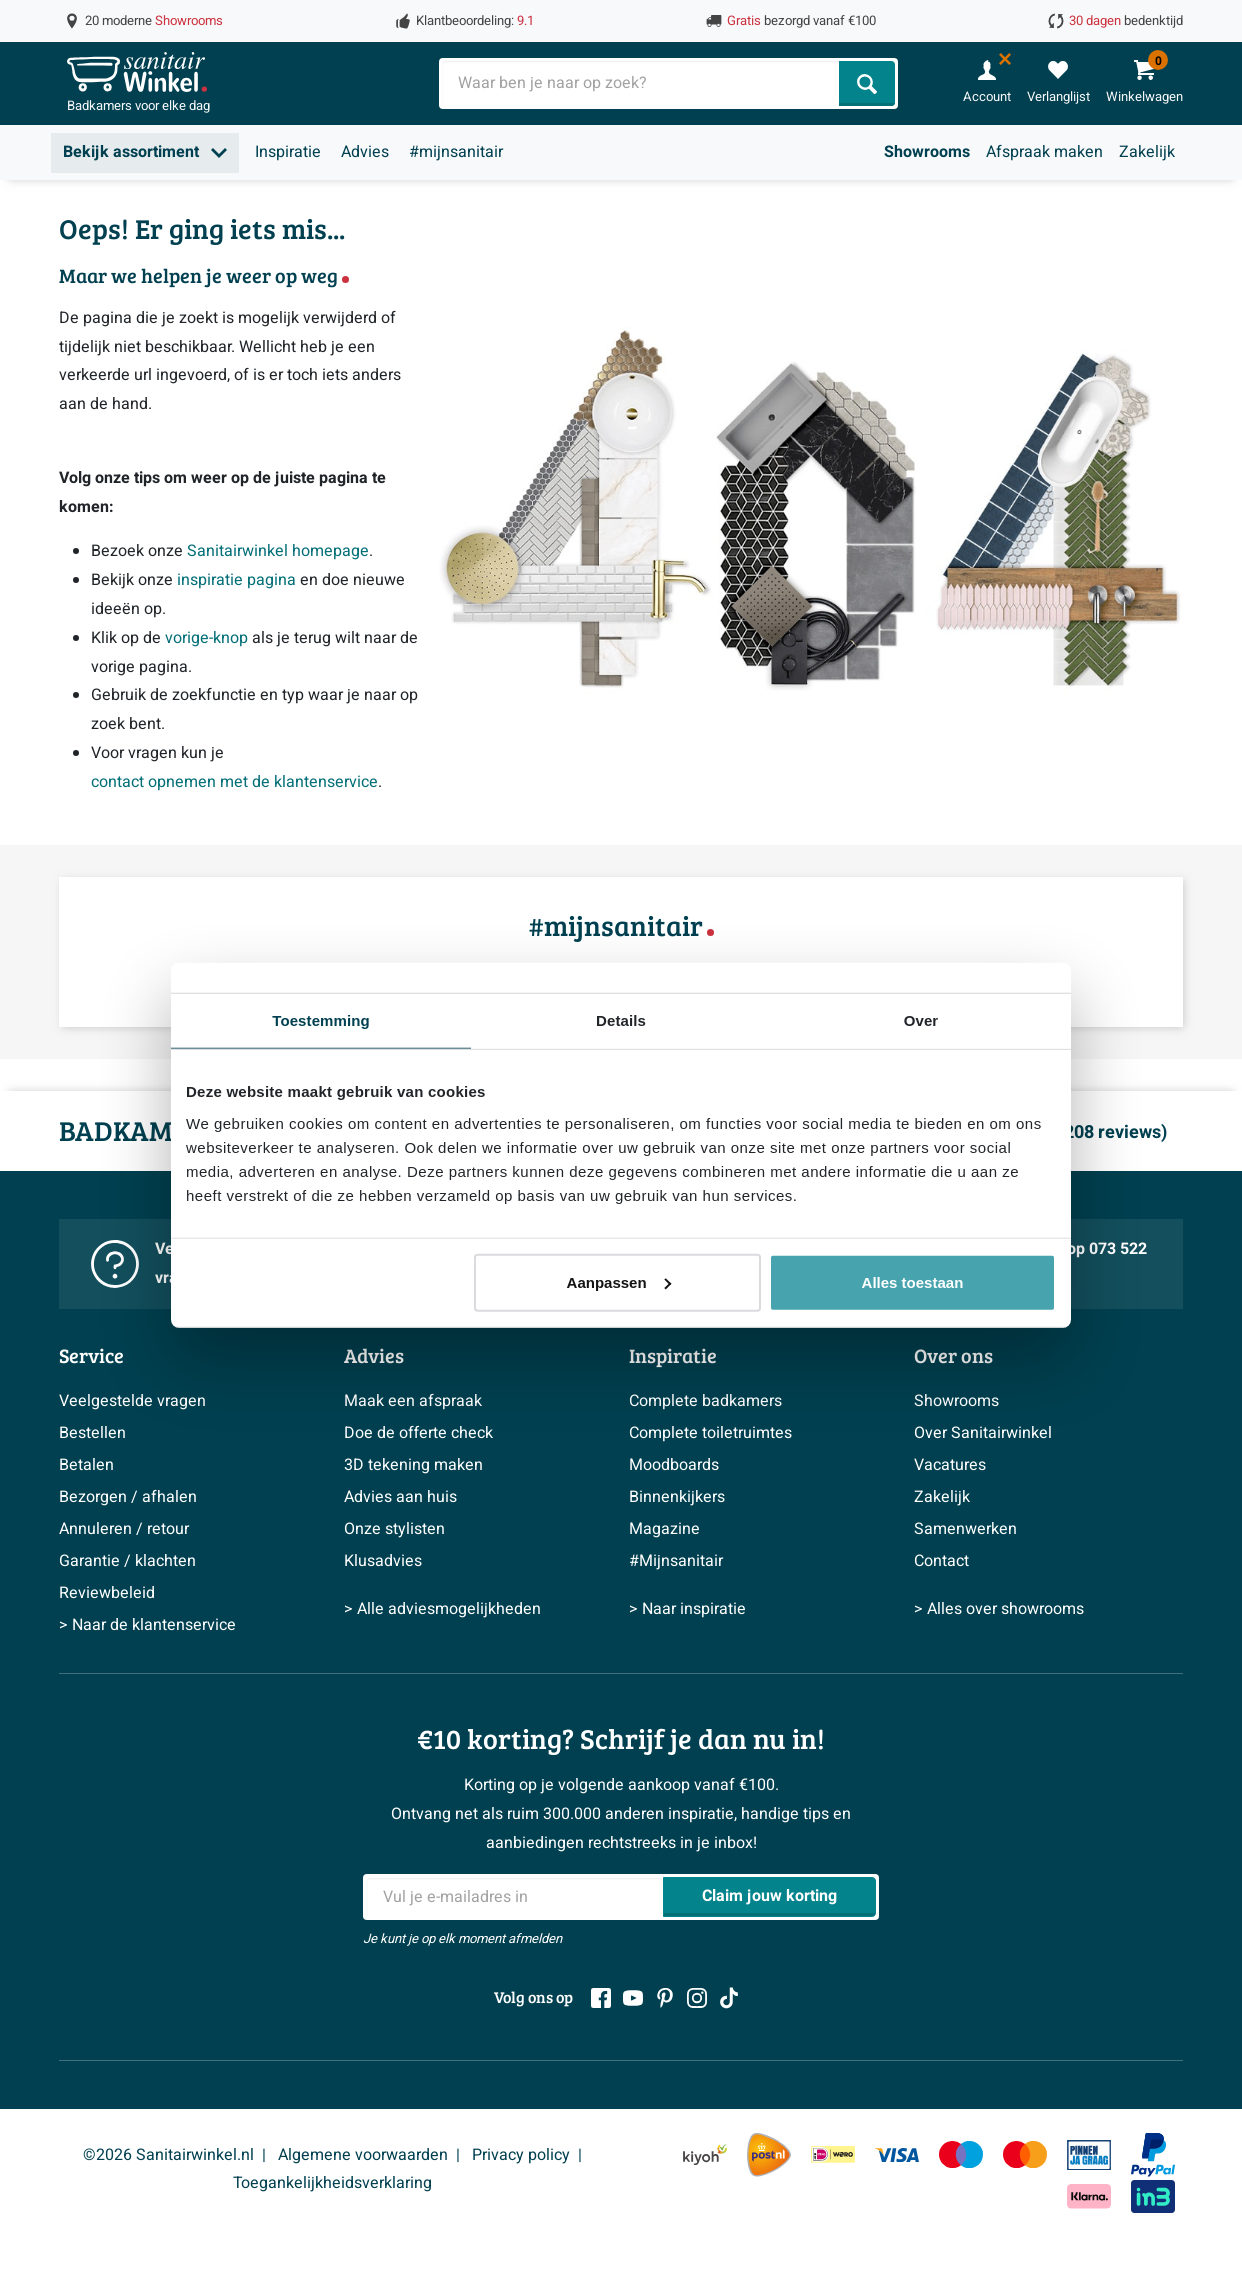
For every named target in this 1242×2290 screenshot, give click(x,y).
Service (91, 1355)
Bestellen (92, 1433)
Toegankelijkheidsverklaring (332, 2183)
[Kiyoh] (705, 2154)
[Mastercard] (1025, 2154)
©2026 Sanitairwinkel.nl (168, 2155)
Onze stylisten (394, 1529)
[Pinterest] (665, 1998)
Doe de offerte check (418, 1433)
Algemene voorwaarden (363, 2155)
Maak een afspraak (413, 1401)
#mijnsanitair (456, 152)
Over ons (953, 1355)
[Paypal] (1153, 2155)
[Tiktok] (729, 1998)
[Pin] (1089, 2155)
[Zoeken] (867, 83)
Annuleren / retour (124, 1529)
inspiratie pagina (236, 580)
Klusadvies (383, 1561)
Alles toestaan (913, 1281)
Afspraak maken (1044, 152)
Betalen (86, 1465)
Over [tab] (921, 1020)
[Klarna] (1089, 2196)
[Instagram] (697, 1998)
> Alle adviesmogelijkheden (442, 1609)
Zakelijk (1147, 152)
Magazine (664, 1529)
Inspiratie (288, 152)
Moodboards (674, 1465)
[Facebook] (601, 1998)
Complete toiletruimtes (710, 1433)
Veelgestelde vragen (132, 1401)
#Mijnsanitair (676, 1561)
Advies (365, 152)
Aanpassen (619, 1281)
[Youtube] (633, 1998)
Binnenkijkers (677, 1497)
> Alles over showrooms (999, 1609)
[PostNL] (769, 2155)
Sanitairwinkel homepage (278, 551)
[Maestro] (961, 2154)
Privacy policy (521, 2155)
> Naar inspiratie (687, 1609)
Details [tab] (621, 1020)
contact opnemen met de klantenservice (234, 782)
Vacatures (950, 1465)
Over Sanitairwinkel (983, 1433)
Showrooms (927, 152)
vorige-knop (206, 638)
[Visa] (897, 2154)
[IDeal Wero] (833, 2154)
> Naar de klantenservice (147, 1625)
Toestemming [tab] (321, 1020)
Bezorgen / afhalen (128, 1497)
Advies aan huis (400, 1497)
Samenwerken (965, 1529)
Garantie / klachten (127, 1561)
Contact (941, 1561)
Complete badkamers (705, 1401)
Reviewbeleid (107, 1593)
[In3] (1153, 2196)
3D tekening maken (413, 1465)
